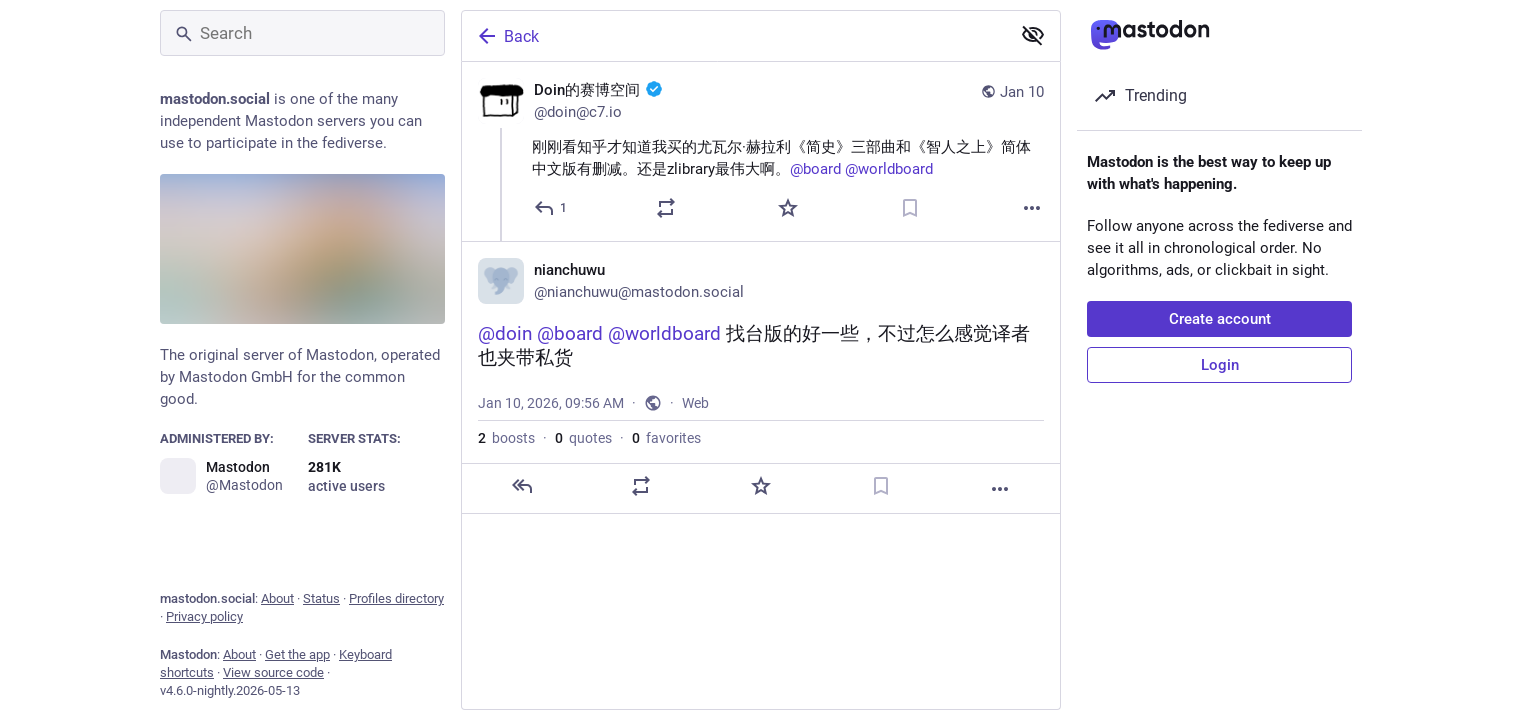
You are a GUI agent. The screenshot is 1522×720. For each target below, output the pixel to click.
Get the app (297, 654)
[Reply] (551, 208)
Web (695, 403)
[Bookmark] (910, 208)
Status (321, 598)
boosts (506, 438)
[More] (1032, 208)
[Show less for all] (1033, 35)
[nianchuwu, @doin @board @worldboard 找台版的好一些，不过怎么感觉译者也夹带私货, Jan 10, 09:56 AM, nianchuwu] (761, 377)
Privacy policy (204, 616)
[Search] (302, 33)
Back (507, 36)
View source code (273, 672)
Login (1220, 365)
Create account (1220, 319)
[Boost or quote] (666, 208)
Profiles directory (396, 598)
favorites (666, 438)
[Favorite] (788, 208)
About (277, 598)
